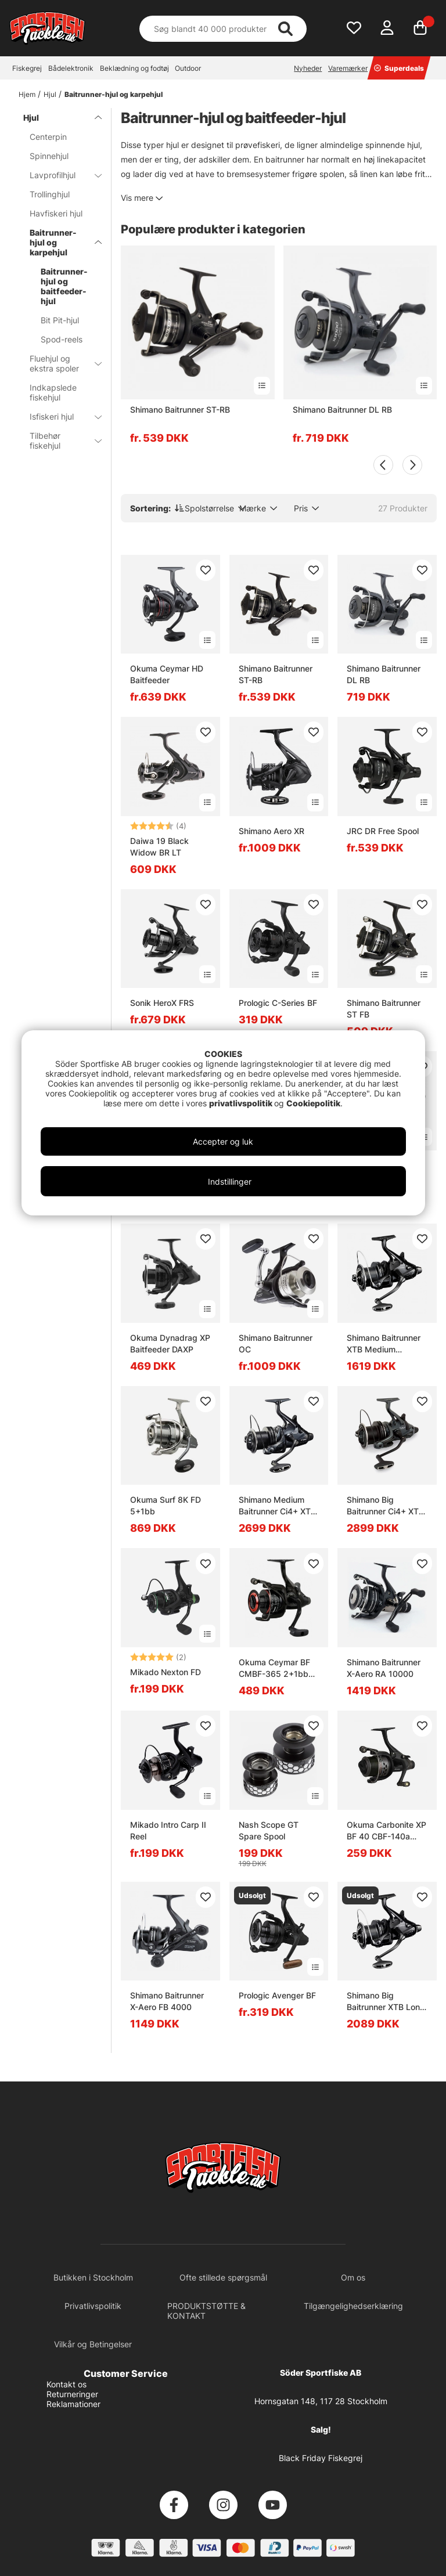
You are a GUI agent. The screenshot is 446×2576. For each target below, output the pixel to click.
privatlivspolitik (241, 1103)
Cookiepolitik (313, 1103)
